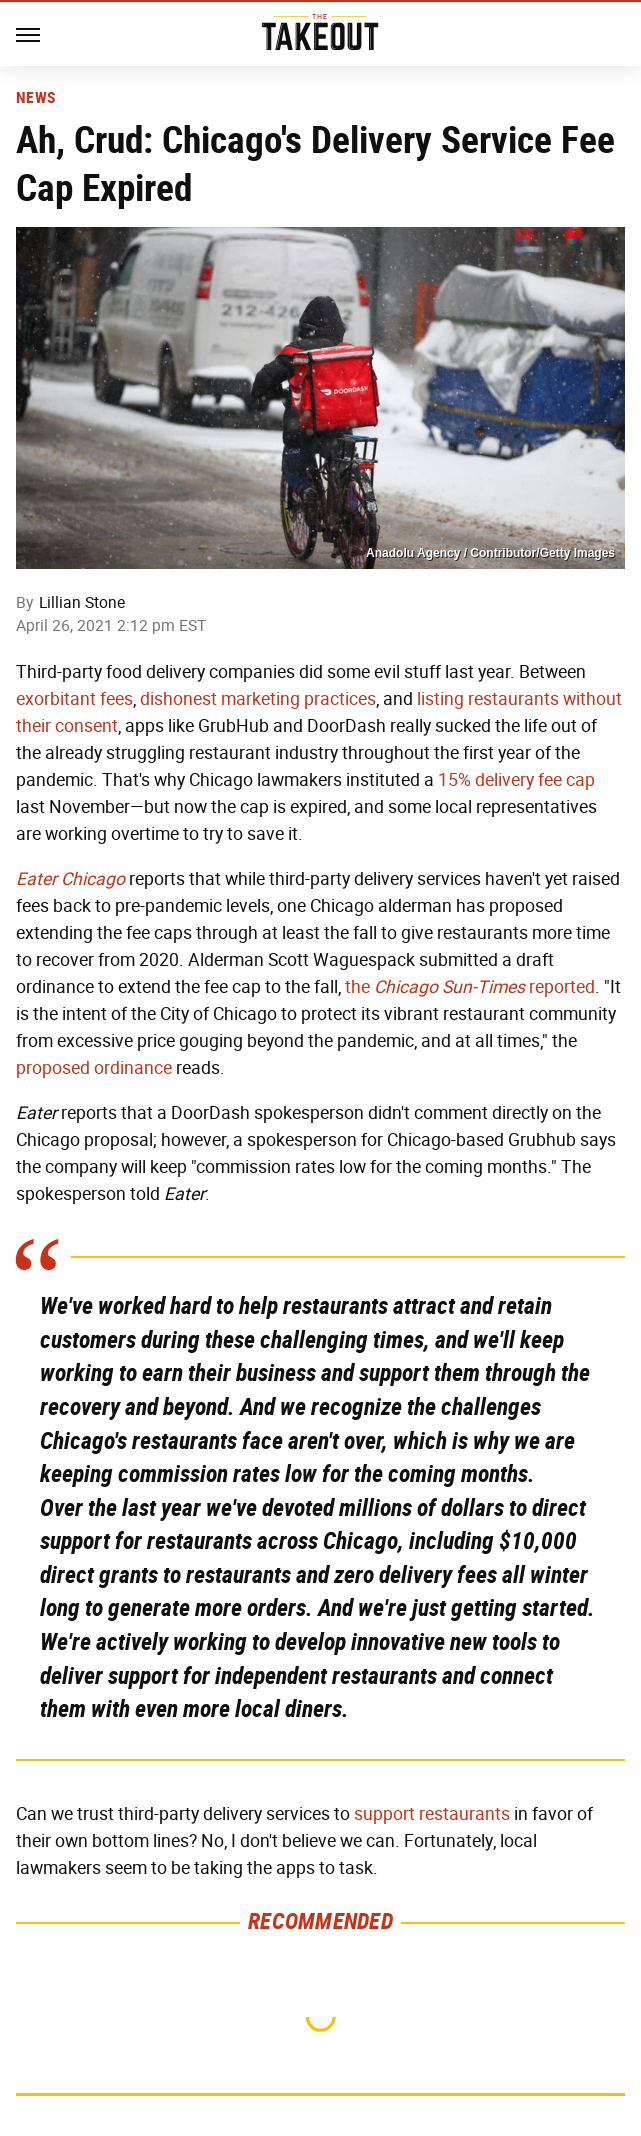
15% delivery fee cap (516, 780)
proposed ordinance (94, 1068)
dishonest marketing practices (258, 699)
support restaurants (432, 1814)
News (35, 98)
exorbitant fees (74, 699)
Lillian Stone (82, 602)
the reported (470, 987)
